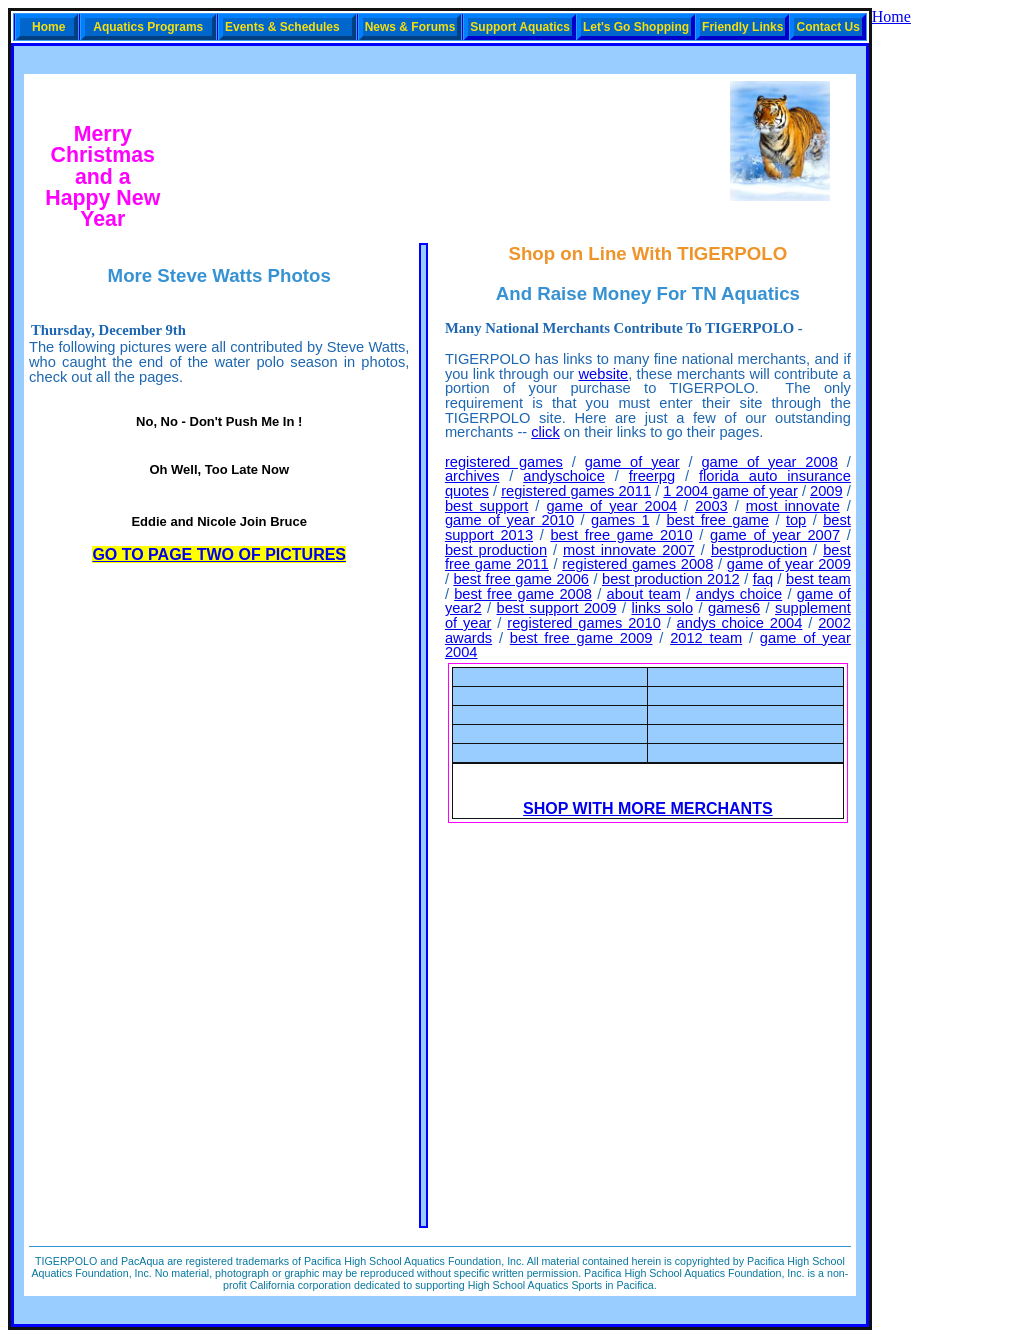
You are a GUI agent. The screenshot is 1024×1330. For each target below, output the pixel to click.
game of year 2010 (509, 520)
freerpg (652, 476)
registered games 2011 (576, 491)
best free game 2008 (523, 594)
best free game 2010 (621, 535)
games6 (734, 608)
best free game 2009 (581, 638)
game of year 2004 (611, 506)
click (545, 432)
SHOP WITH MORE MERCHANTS (647, 808)
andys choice (739, 594)
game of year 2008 (769, 462)
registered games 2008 (637, 564)
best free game (718, 520)
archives (472, 476)
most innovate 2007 (629, 550)
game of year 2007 (775, 535)
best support (487, 506)
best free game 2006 (521, 579)
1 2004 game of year (730, 491)
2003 (711, 506)
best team (818, 579)
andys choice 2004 (740, 623)
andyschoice (563, 476)
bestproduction (759, 550)
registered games (504, 462)
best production (496, 550)
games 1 (620, 520)
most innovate (793, 506)
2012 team (706, 638)
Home (891, 16)
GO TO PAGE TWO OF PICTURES (219, 554)
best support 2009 (556, 608)
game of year (632, 462)
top (796, 520)
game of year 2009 (789, 564)
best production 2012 (671, 579)
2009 (826, 491)
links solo (662, 608)
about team (644, 594)
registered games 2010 (584, 623)
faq (763, 579)
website (604, 374)
